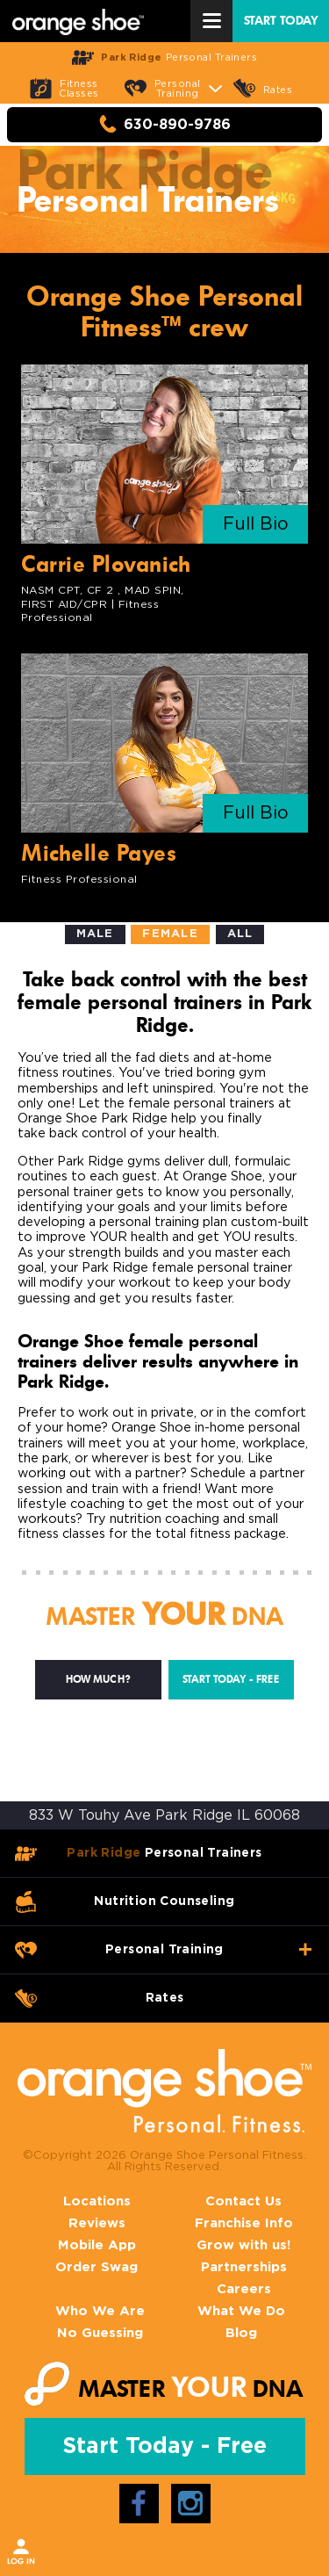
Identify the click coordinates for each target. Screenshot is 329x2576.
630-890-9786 (165, 124)
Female (170, 934)
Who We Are (100, 2311)
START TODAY (281, 20)
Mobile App (97, 2245)
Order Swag (96, 2267)
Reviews (96, 2223)
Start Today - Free (230, 1679)
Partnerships (244, 2267)
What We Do (241, 2311)
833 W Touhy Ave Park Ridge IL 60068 (164, 1815)
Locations (97, 2201)
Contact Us (243, 2201)
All (240, 934)
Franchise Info (244, 2223)
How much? (98, 1679)
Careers (244, 2289)
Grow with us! (243, 2245)
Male (95, 934)
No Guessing (100, 2333)
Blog (241, 2333)
